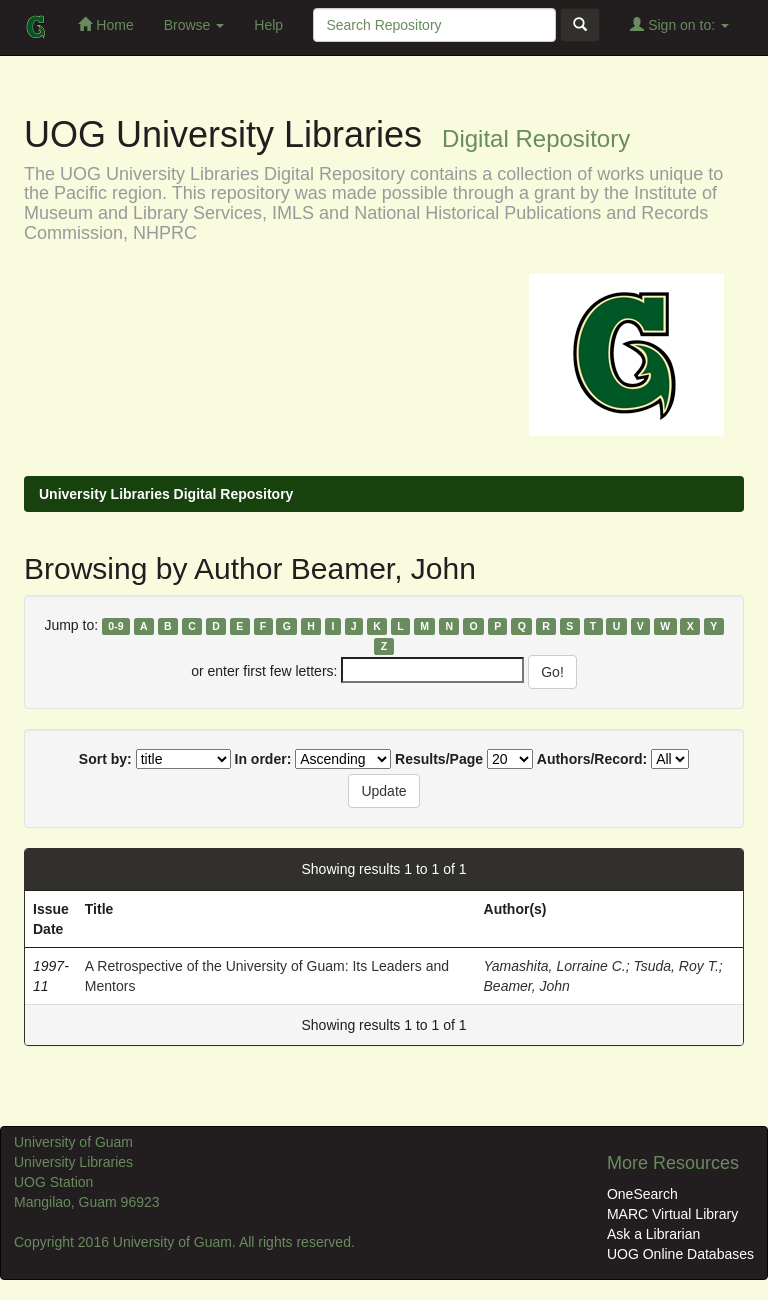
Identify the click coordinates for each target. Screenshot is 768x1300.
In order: (263, 759)
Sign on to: (679, 24)
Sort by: (105, 759)
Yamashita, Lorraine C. (555, 966)
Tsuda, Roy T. (675, 966)
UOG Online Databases (680, 1254)
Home (105, 24)
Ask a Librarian (653, 1234)
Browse (194, 25)
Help (268, 25)
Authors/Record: (592, 759)
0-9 (115, 626)
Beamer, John (527, 986)
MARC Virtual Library (672, 1214)
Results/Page (439, 759)
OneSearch (642, 1194)
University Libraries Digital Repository (166, 494)
